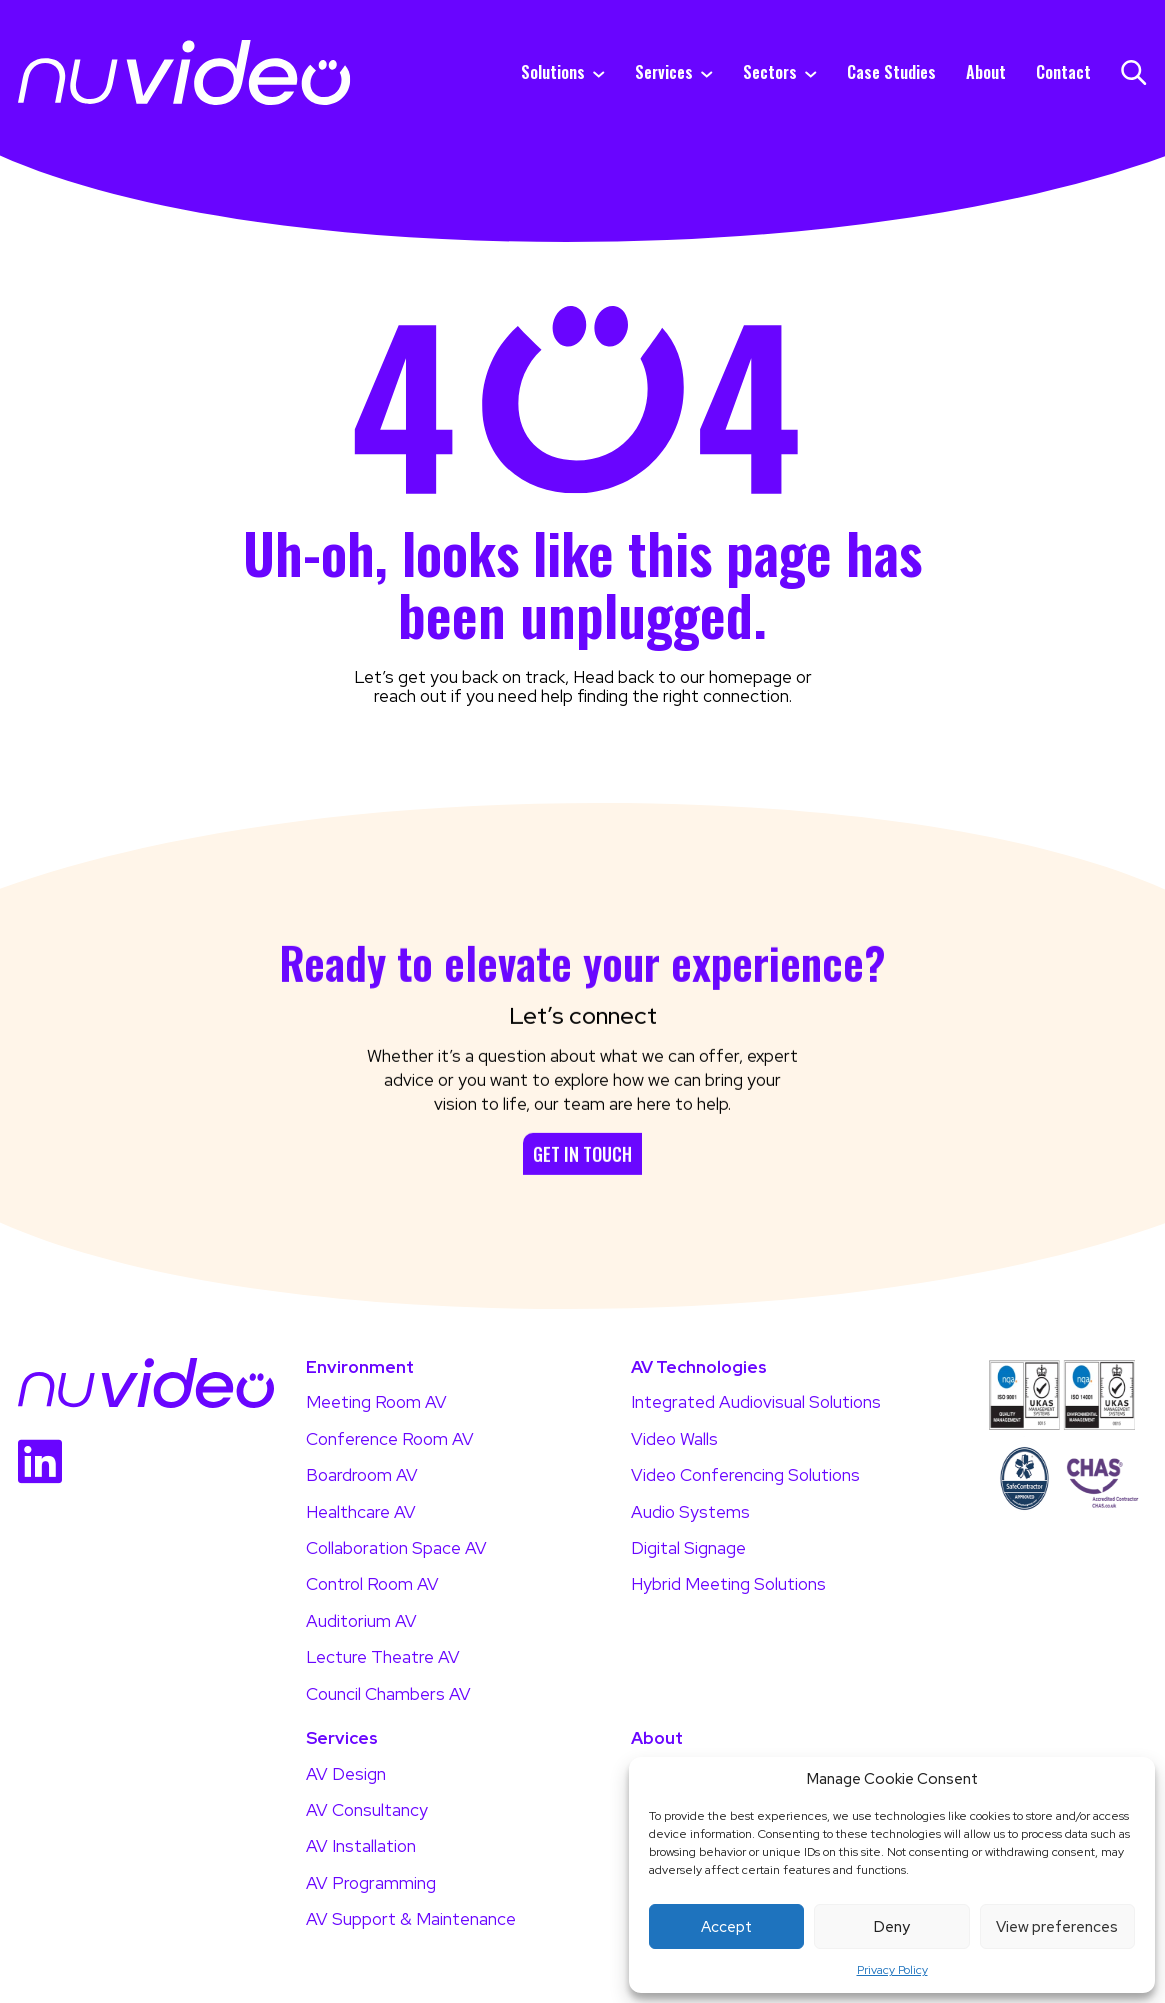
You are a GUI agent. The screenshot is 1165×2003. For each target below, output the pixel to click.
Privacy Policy (892, 1970)
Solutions (553, 73)
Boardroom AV (362, 1475)
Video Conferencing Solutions (745, 1475)
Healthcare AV (361, 1512)
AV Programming (371, 1883)
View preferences (1057, 1927)
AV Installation (361, 1846)
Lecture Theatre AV (383, 1657)
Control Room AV (372, 1584)
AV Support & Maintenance (411, 1919)
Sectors (770, 73)
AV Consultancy (367, 1810)
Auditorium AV (361, 1621)
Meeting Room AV (376, 1402)
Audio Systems (690, 1512)
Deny (892, 1927)
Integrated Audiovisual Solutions (756, 1402)
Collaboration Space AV (396, 1548)
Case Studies (891, 73)
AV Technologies (699, 1367)
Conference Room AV (390, 1439)
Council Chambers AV (388, 1694)
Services (664, 73)
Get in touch (582, 1203)
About (986, 73)
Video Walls (674, 1439)
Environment (360, 1367)
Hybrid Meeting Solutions (728, 1584)
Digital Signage (688, 1548)
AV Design (346, 1774)
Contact (1063, 73)
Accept (726, 1927)
